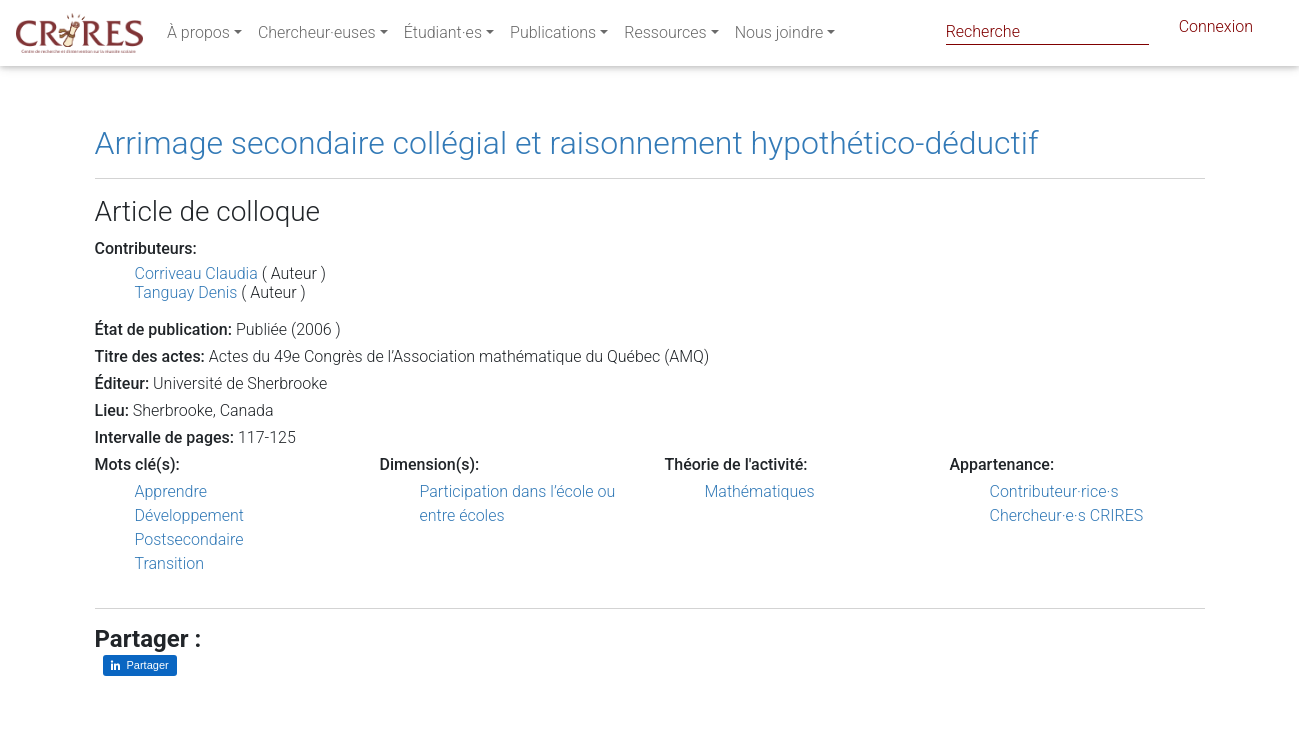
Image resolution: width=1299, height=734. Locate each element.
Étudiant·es (443, 36)
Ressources (665, 36)
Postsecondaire (189, 539)
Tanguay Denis (186, 292)
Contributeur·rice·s (1054, 491)
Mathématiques (760, 491)
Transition (170, 563)
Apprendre (171, 491)
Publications (553, 36)
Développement (190, 515)
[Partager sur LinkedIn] (140, 665)
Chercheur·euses (317, 36)
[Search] (1047, 31)
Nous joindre (779, 36)
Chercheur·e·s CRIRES (1067, 515)
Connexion (1216, 30)
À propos (198, 36)
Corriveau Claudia (196, 273)
